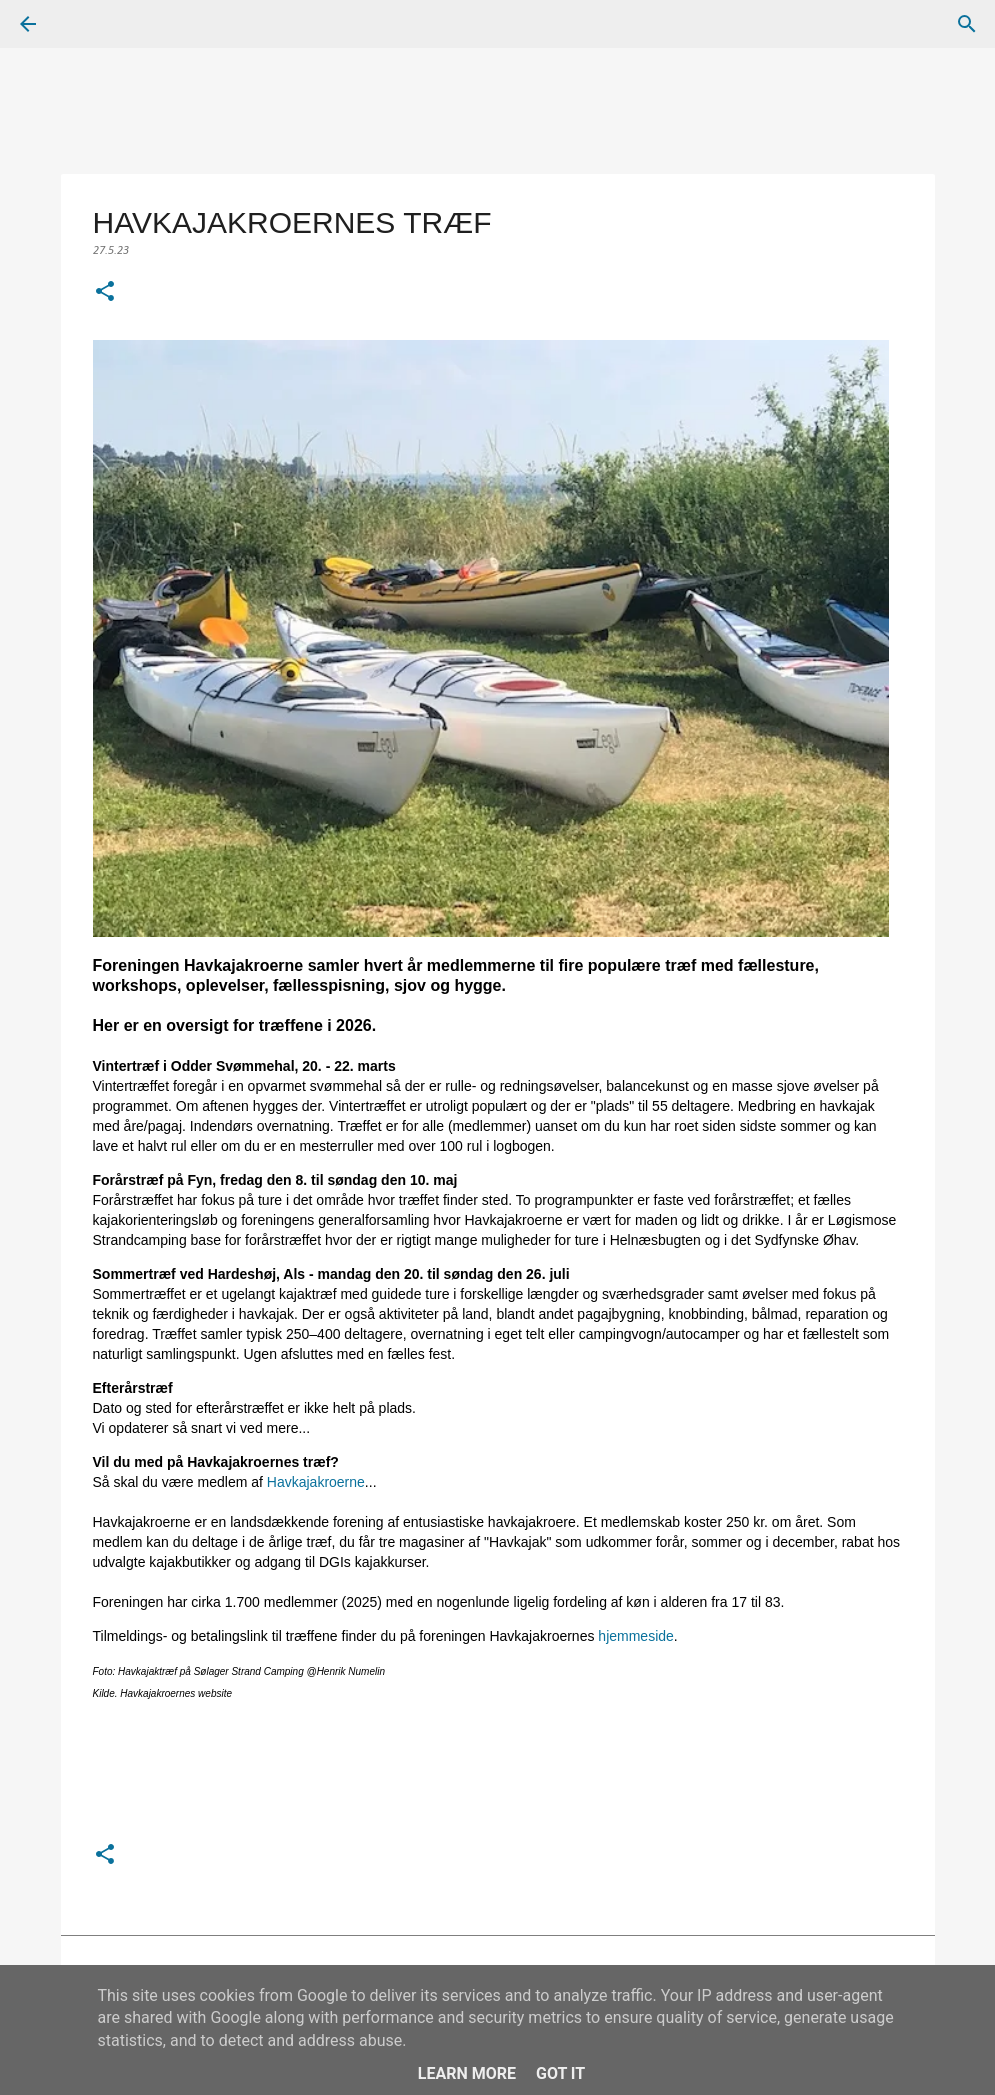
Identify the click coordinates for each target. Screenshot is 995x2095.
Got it (560, 2073)
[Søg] (84, 24)
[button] (105, 293)
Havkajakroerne (316, 1482)
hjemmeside (635, 1636)
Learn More (467, 2073)
